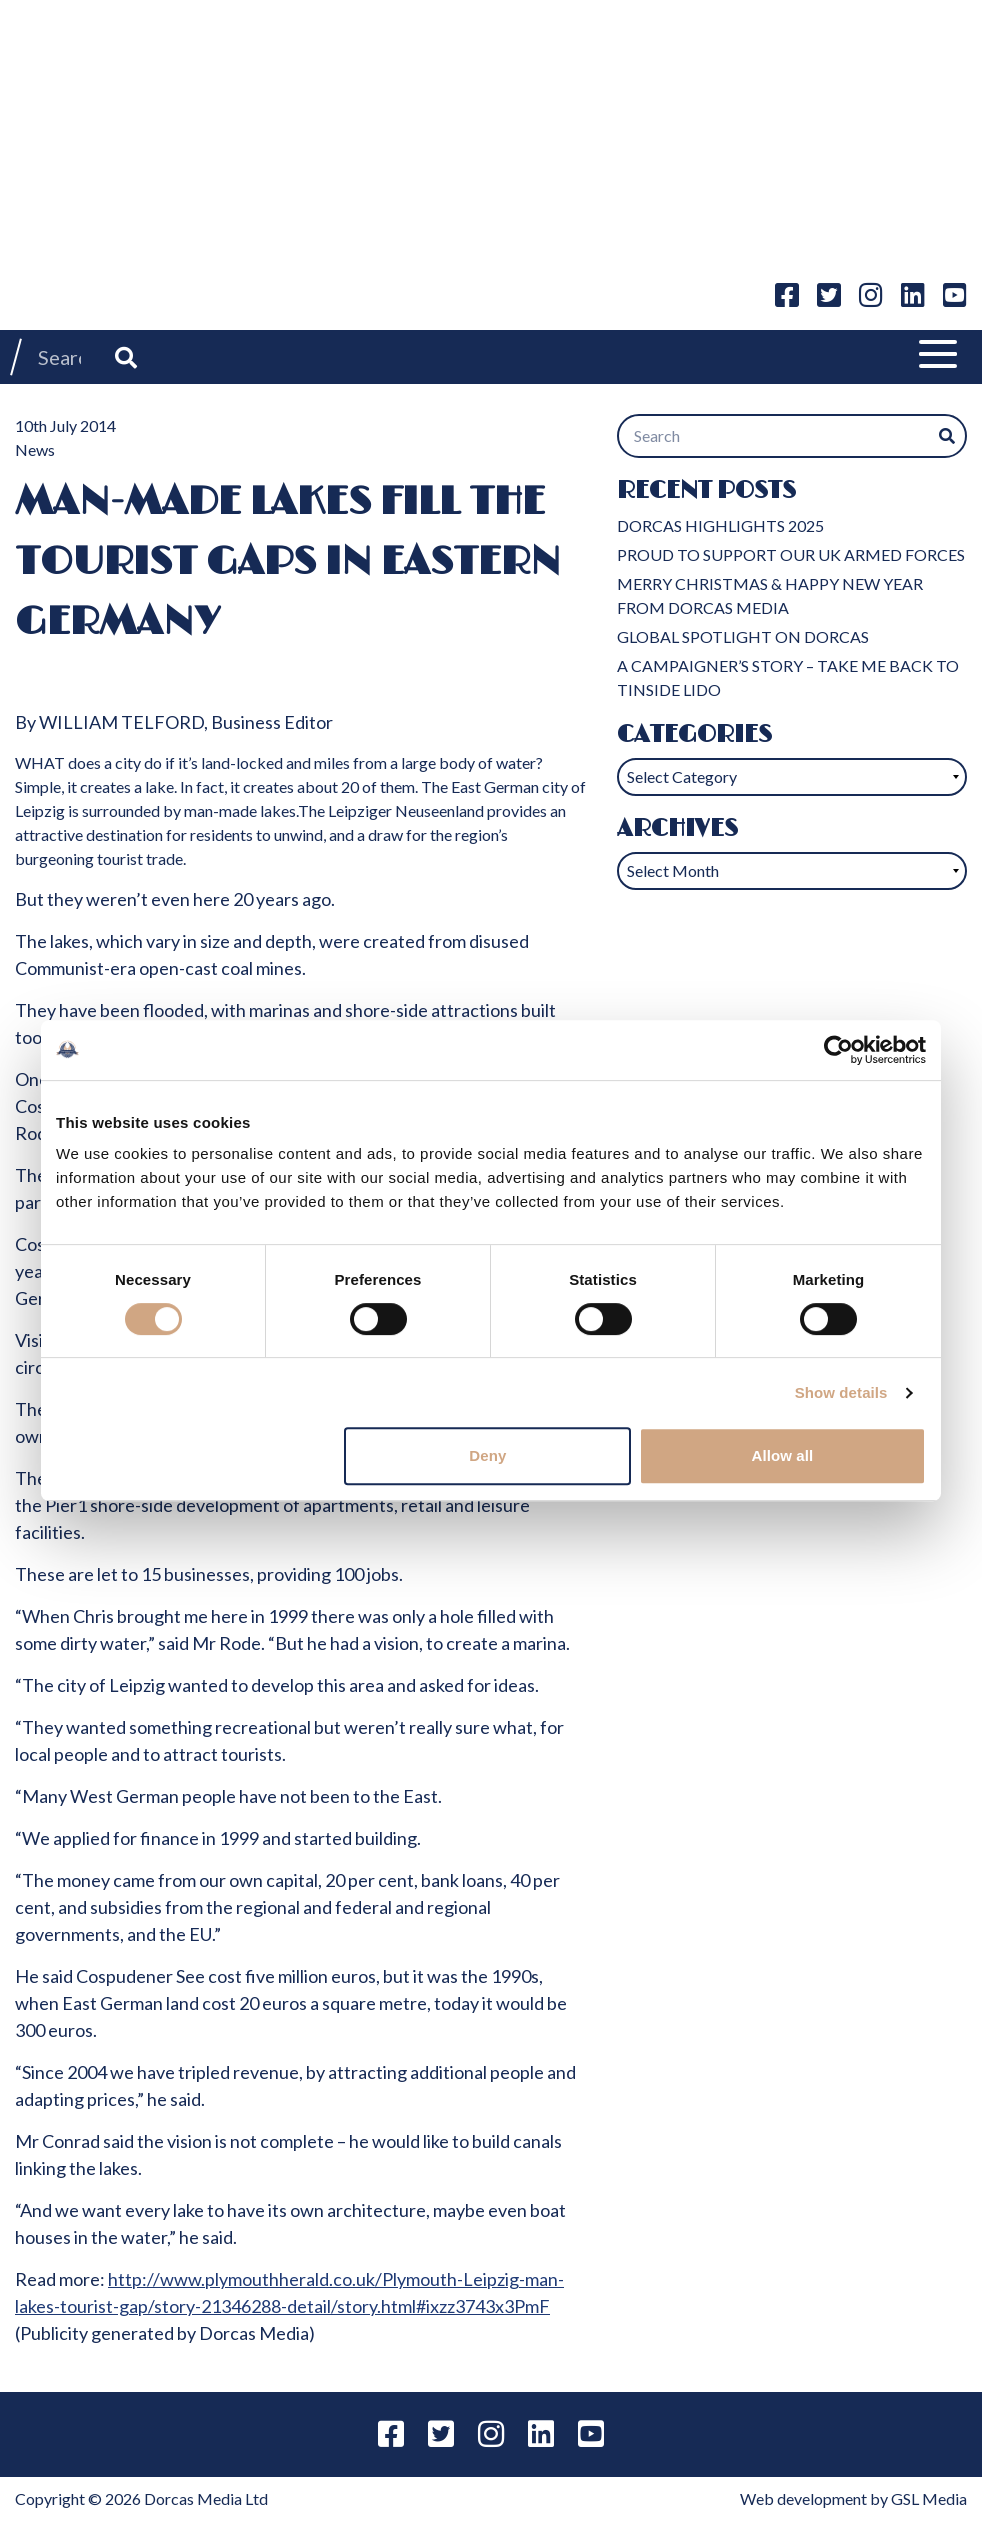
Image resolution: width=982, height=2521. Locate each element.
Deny (487, 1455)
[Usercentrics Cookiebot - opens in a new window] (838, 1050)
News (35, 449)
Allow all (783, 1455)
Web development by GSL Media (853, 2498)
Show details (841, 1392)
